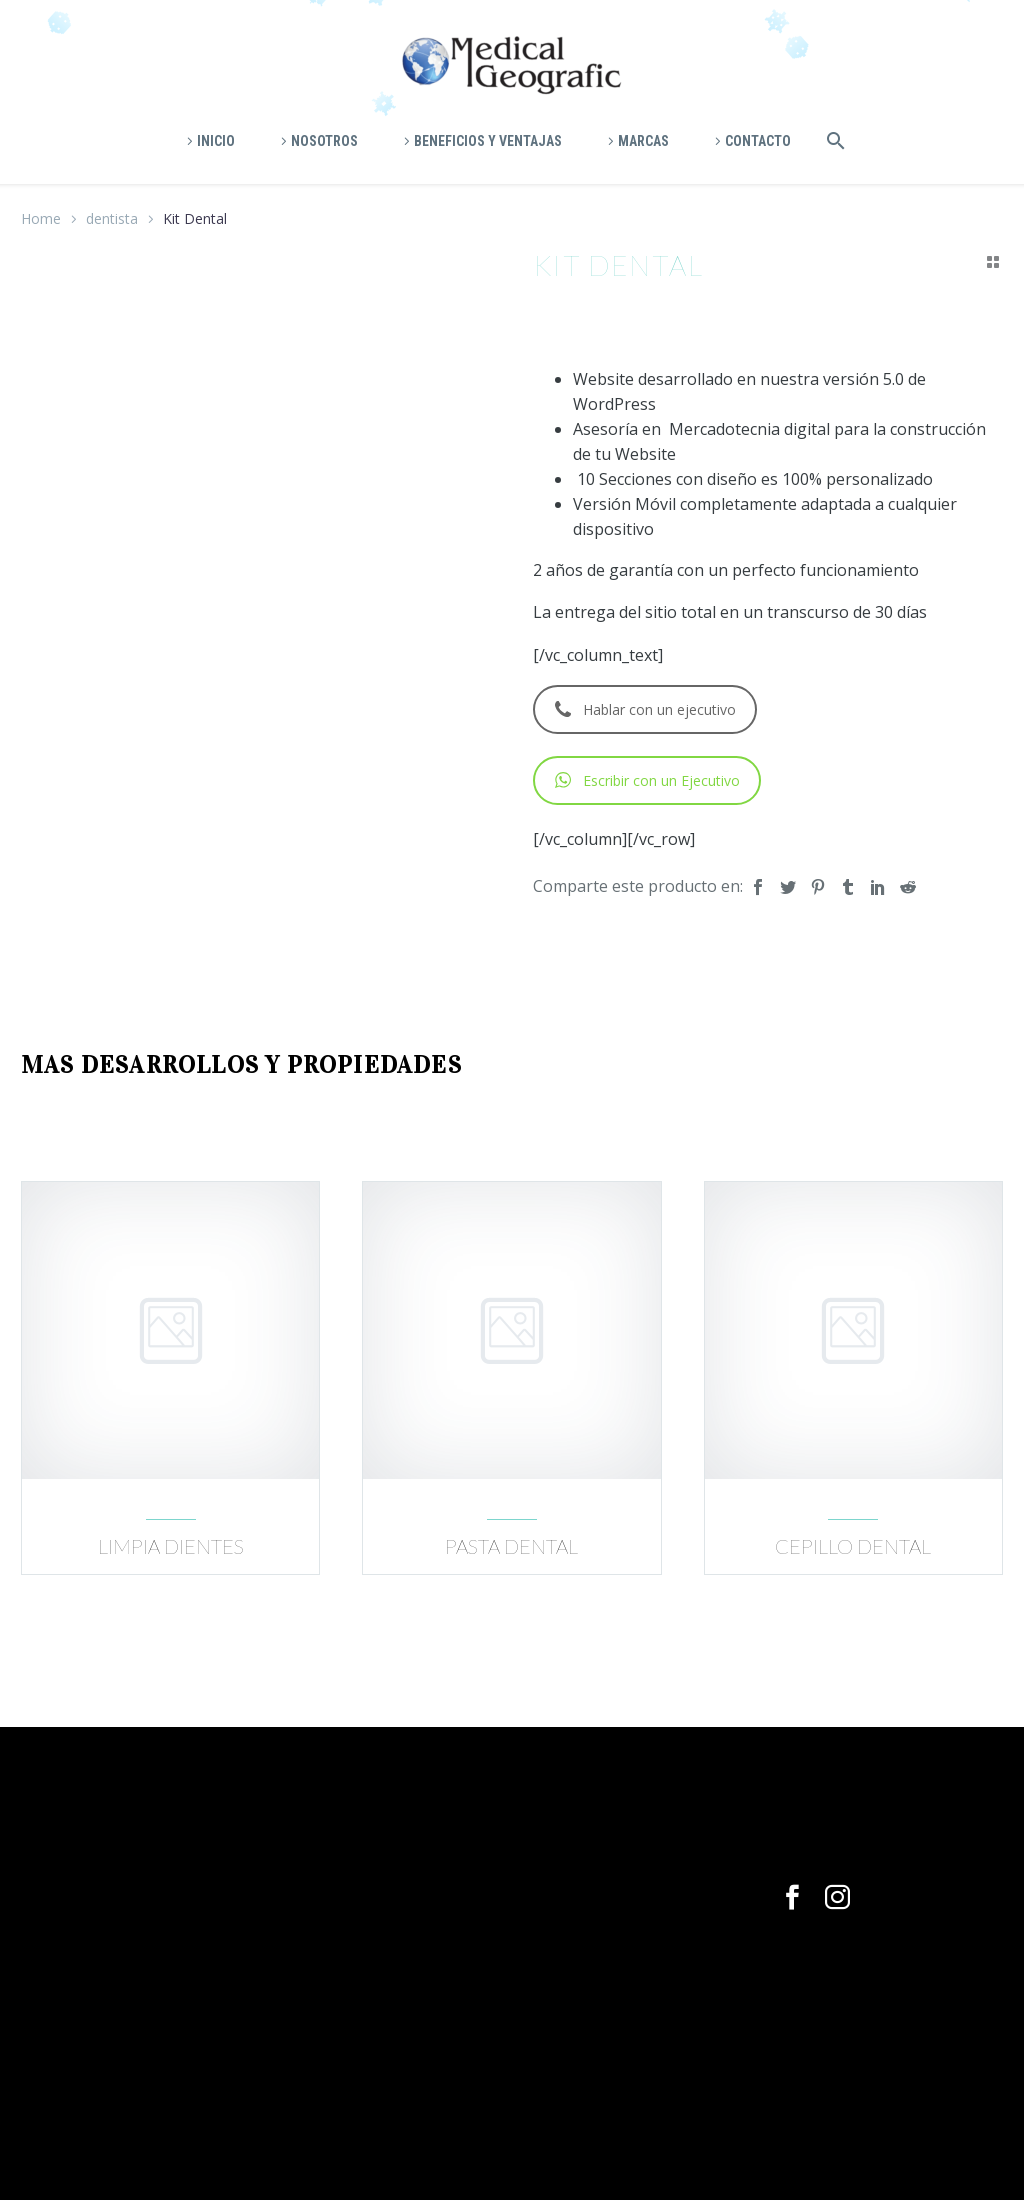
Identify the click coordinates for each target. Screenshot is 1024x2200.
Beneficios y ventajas (488, 141)
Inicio (216, 141)
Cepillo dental (853, 1546)
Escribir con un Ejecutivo (647, 780)
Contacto (758, 141)
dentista (112, 218)
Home (41, 218)
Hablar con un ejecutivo (645, 709)
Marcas (643, 141)
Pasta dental (511, 1546)
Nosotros (324, 141)
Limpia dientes (171, 1546)
